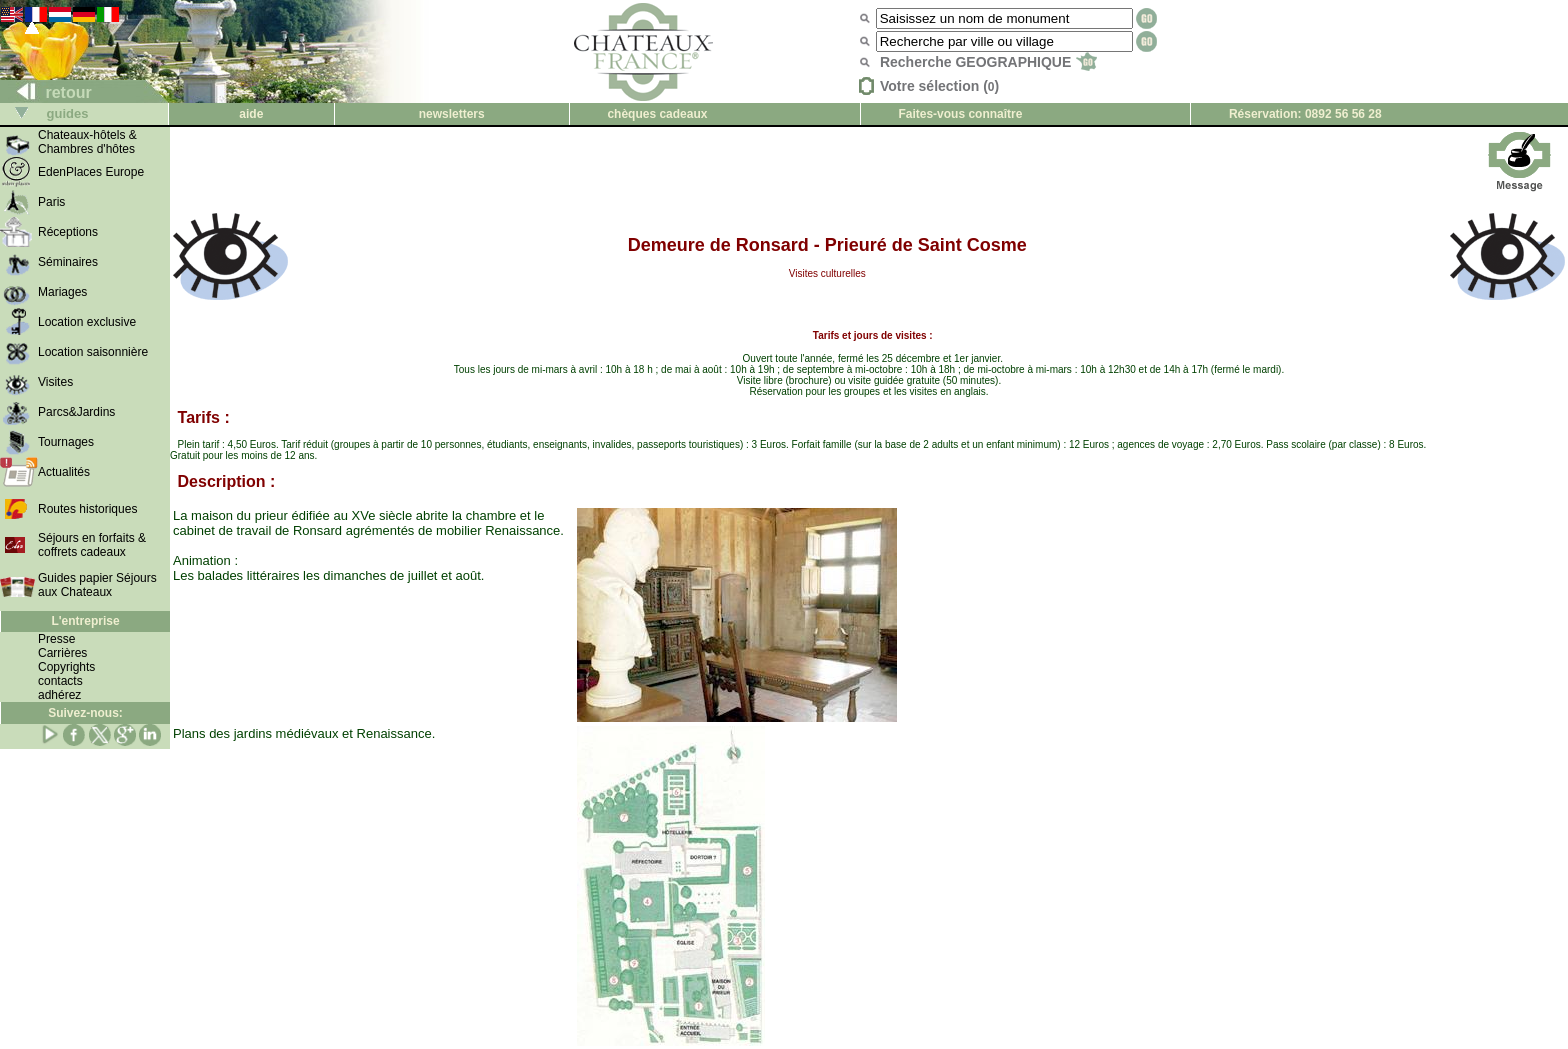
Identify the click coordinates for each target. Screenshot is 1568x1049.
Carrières (62, 653)
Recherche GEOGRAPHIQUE (988, 62)
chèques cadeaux (657, 114)
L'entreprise (85, 621)
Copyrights (66, 667)
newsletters (452, 114)
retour (46, 92)
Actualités (64, 472)
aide (251, 114)
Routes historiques (87, 509)
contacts (60, 681)
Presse (56, 639)
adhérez (59, 695)
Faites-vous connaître (960, 114)
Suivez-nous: (85, 713)
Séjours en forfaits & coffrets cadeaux (92, 545)
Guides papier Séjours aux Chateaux (97, 585)
